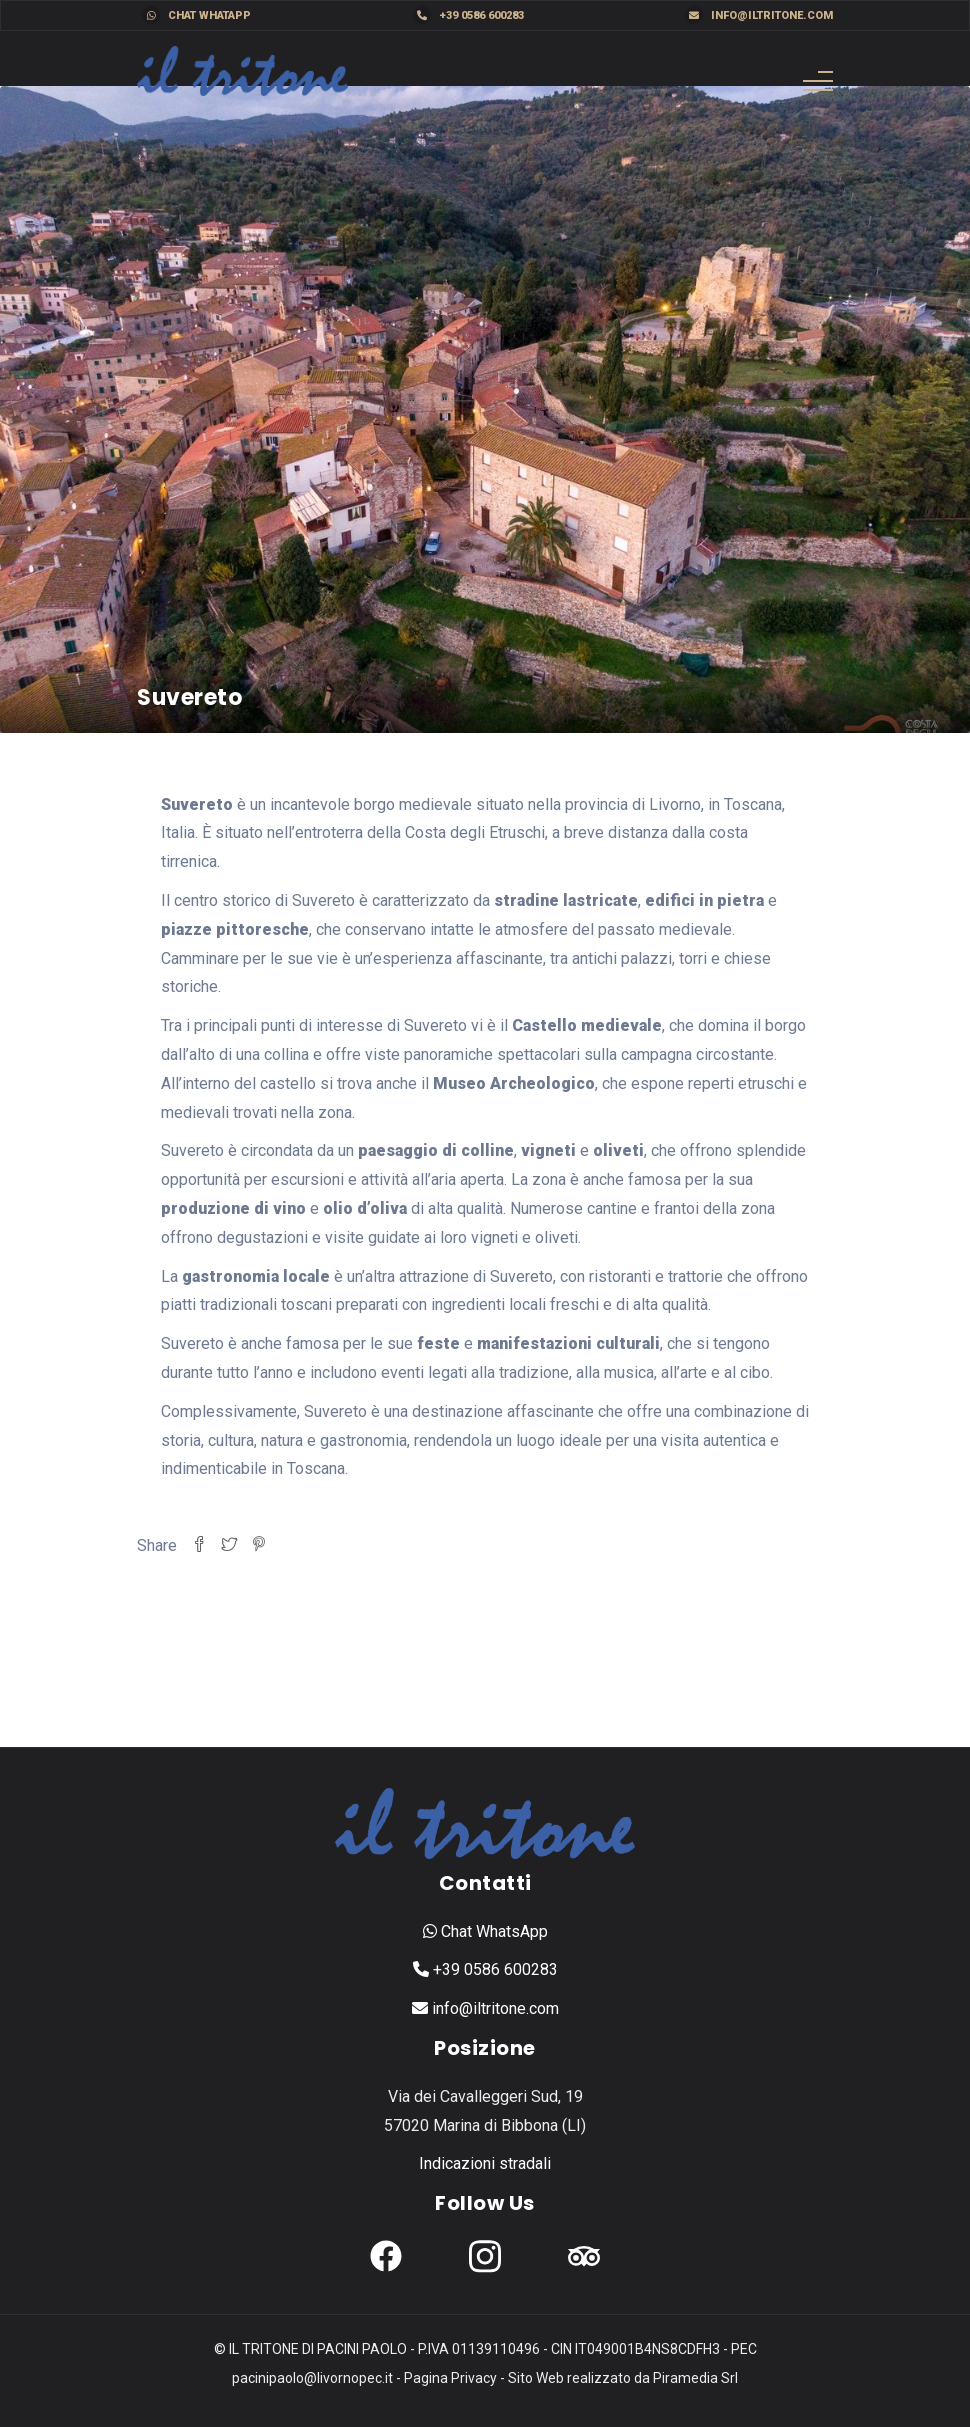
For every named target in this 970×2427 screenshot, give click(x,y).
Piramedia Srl (695, 2378)
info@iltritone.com (759, 15)
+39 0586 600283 (468, 15)
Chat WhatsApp (485, 1931)
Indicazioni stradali (485, 2163)
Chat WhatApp (196, 15)
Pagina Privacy (450, 2378)
